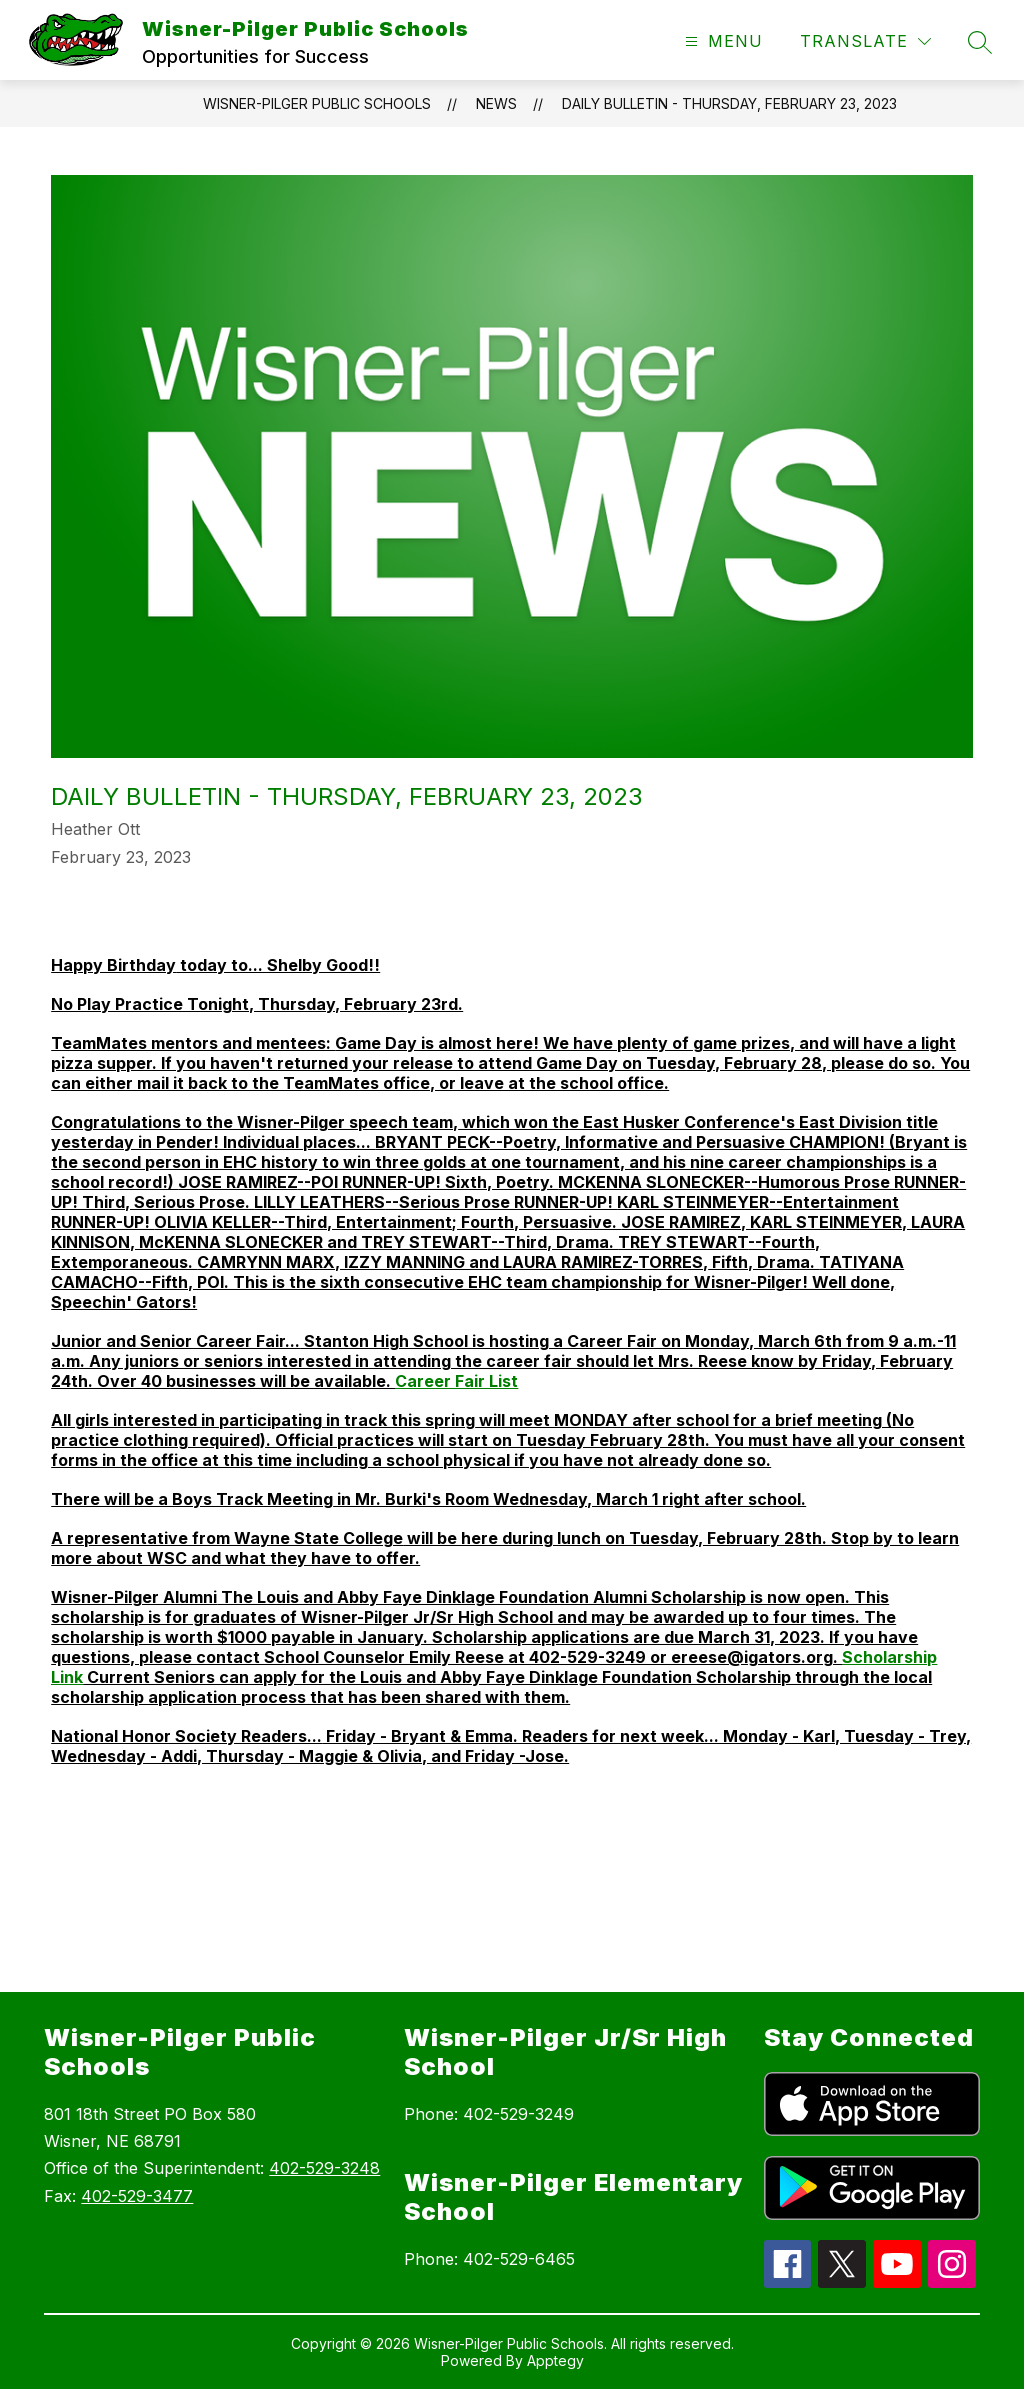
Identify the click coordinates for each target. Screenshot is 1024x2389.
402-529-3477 (137, 2196)
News (496, 103)
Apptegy (555, 2360)
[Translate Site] (865, 41)
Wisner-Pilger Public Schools (317, 103)
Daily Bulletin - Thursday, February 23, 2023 (729, 103)
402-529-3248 (324, 2168)
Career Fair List (456, 1381)
